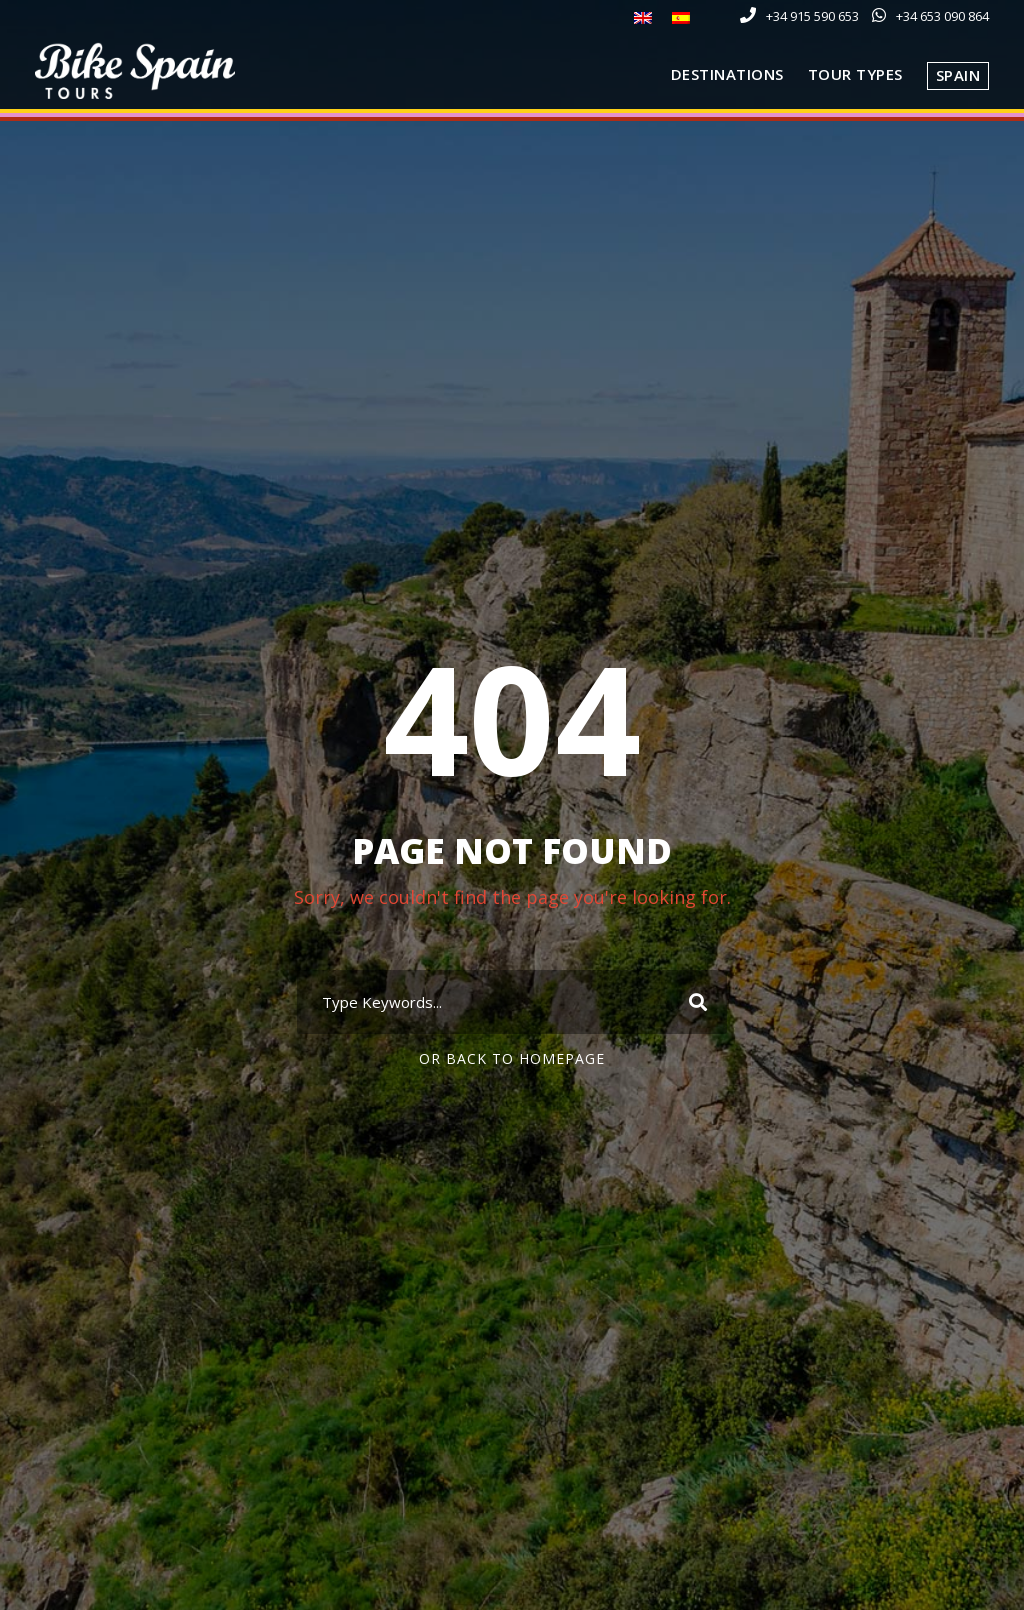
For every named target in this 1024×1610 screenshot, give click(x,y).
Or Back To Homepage (512, 1058)
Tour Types (855, 74)
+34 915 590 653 (812, 16)
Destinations (727, 74)
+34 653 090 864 (942, 16)
